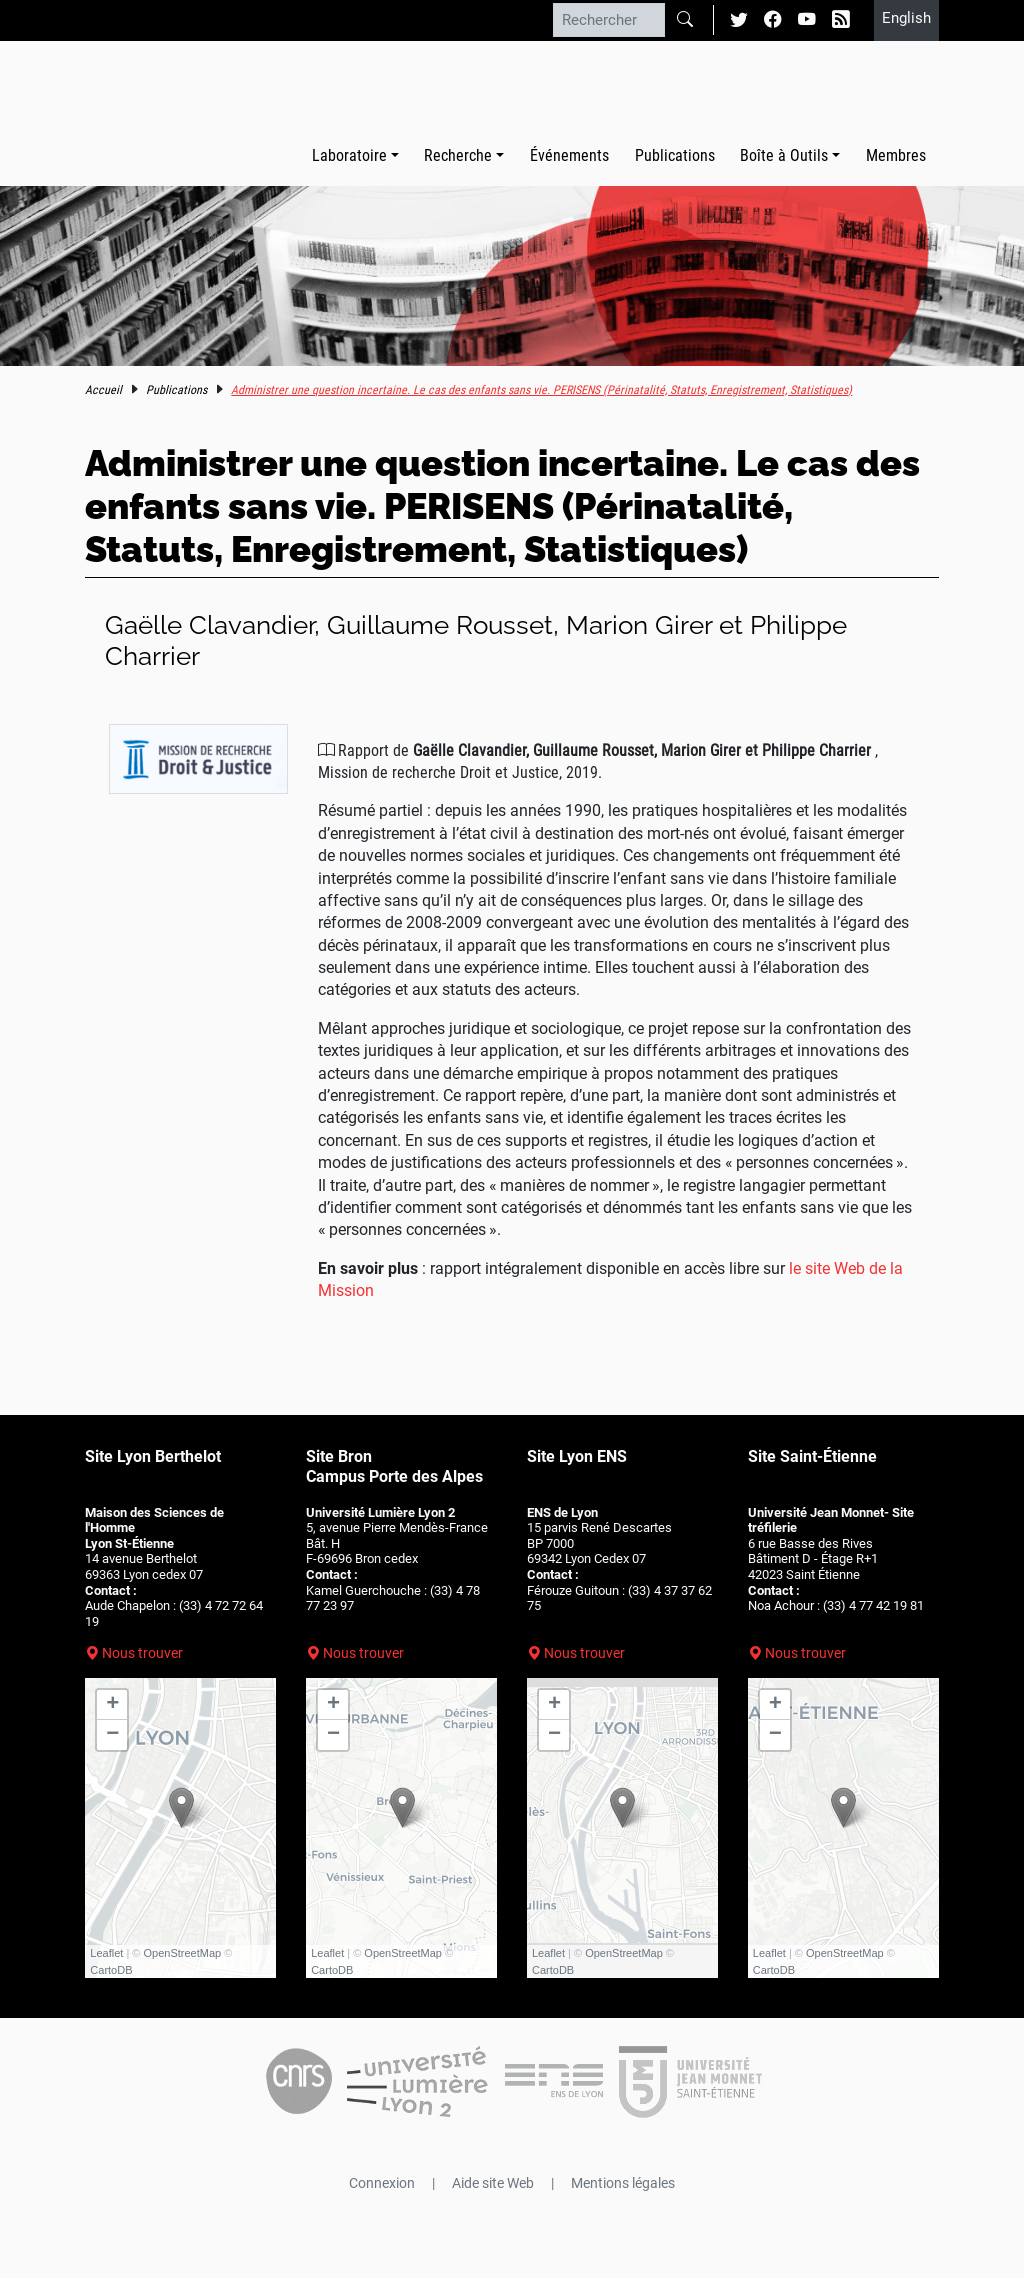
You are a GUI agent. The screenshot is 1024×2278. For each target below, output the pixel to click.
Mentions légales (623, 2183)
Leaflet (106, 1953)
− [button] (112, 1735)
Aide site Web (493, 2183)
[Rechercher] (609, 20)
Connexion (382, 2183)
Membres (896, 155)
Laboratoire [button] (349, 155)
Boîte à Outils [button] (784, 155)
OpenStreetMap (183, 1953)
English (906, 18)
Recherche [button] (458, 155)
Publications (675, 155)
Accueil (103, 390)
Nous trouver (142, 1653)
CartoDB (111, 1970)
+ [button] (112, 1705)
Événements (569, 155)
